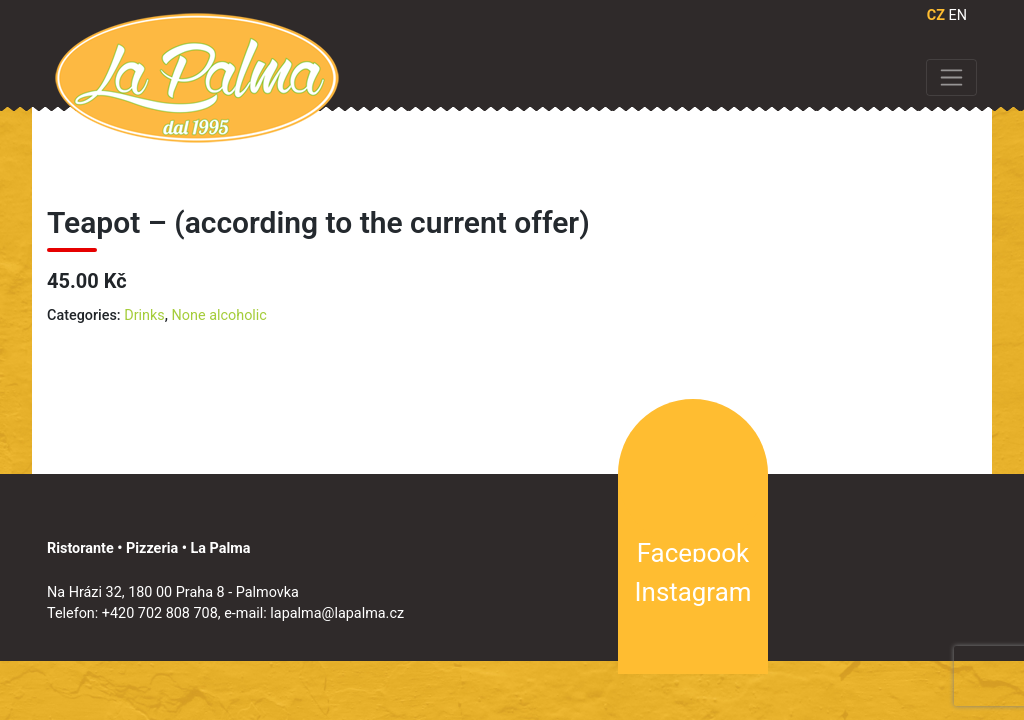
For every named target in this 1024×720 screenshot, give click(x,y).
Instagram (693, 592)
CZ (936, 15)
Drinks (144, 315)
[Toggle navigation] (951, 77)
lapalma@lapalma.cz (337, 613)
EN (958, 15)
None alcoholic (219, 315)
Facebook (693, 553)
